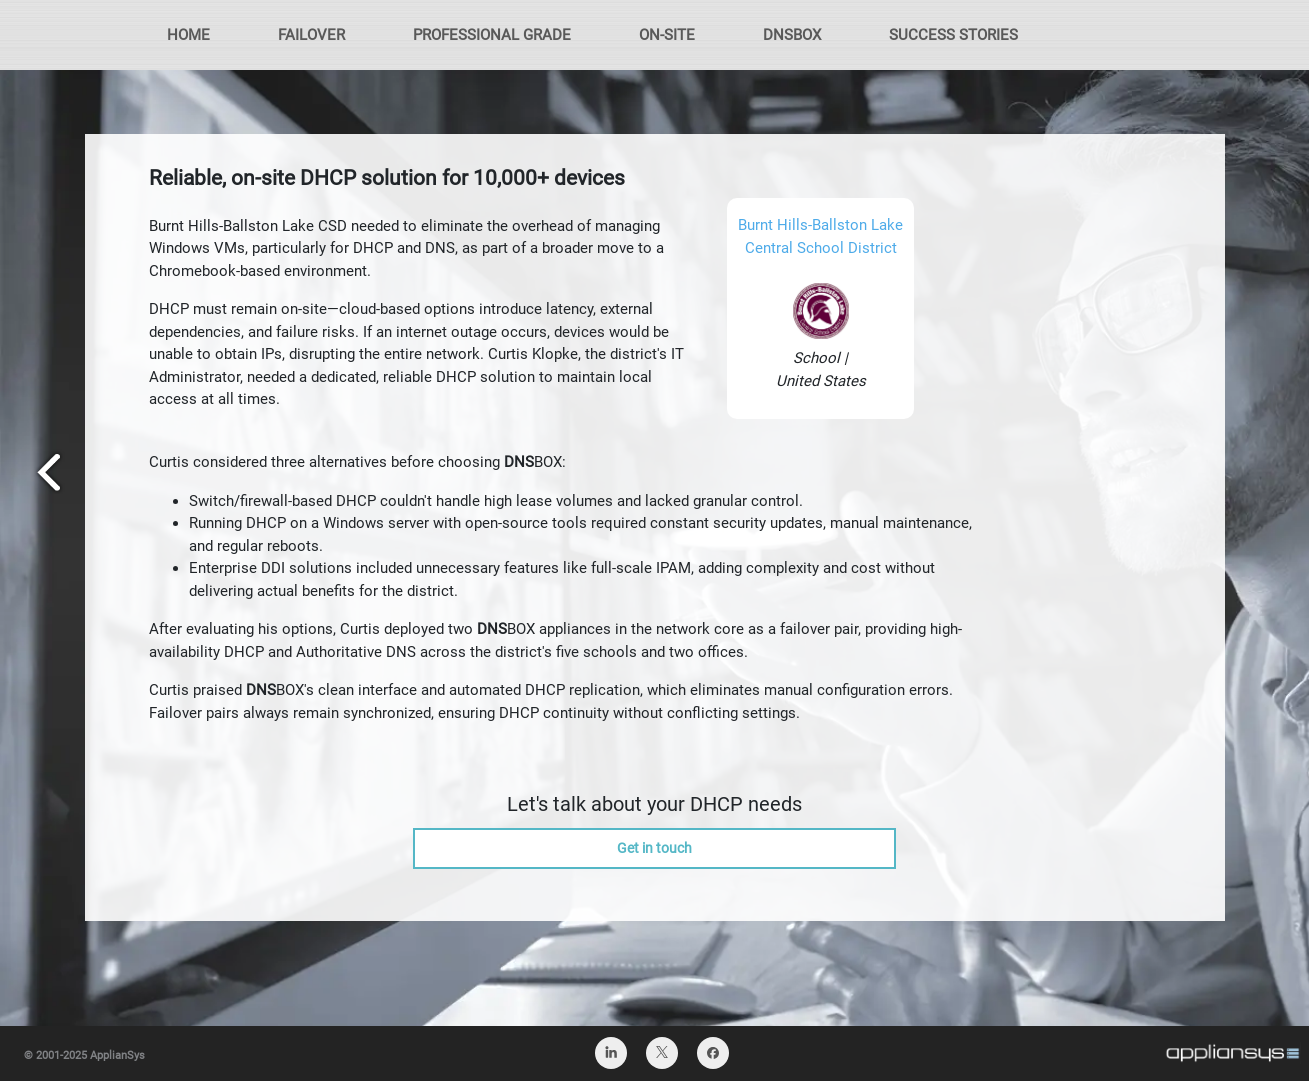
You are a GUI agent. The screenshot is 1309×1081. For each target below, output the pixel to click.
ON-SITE (667, 35)
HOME (188, 35)
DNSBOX (792, 35)
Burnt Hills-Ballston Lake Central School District (820, 236)
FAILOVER (311, 35)
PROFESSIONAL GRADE (492, 35)
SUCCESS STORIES (953, 35)
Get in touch (654, 848)
